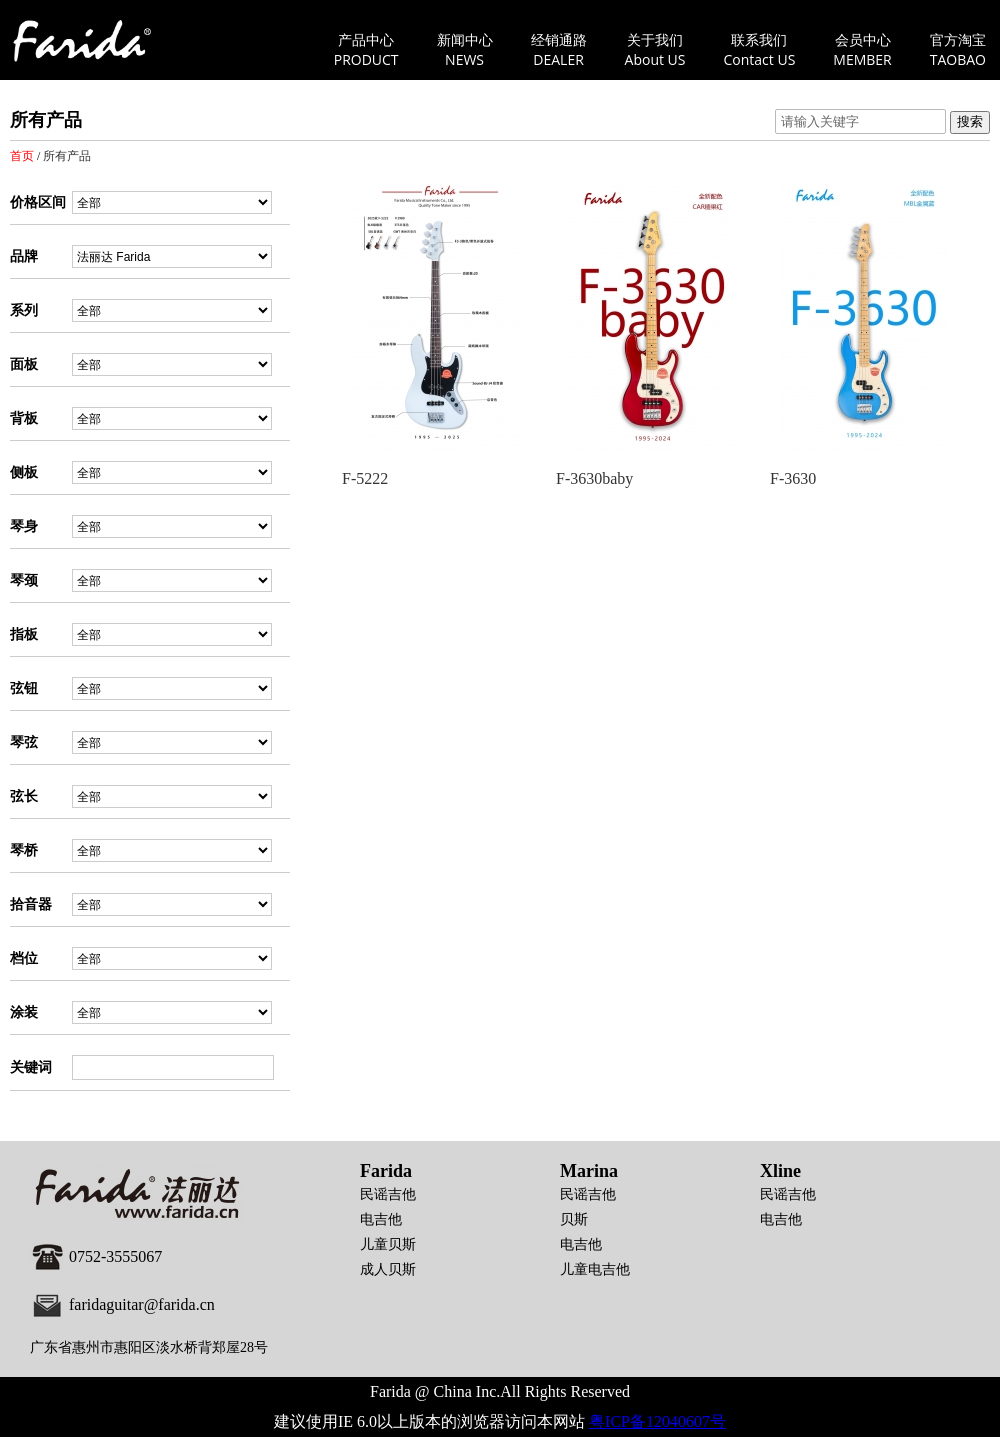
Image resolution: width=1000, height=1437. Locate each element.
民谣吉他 (388, 1194)
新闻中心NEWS (465, 49)
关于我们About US (655, 49)
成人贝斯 (388, 1269)
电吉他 (381, 1219)
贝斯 (574, 1219)
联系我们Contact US (760, 49)
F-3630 (793, 478)
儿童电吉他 (595, 1269)
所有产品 (67, 156)
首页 (22, 156)
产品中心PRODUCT (366, 49)
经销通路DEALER (559, 49)
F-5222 (365, 478)
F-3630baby (594, 478)
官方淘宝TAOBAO (958, 49)
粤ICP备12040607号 (657, 1421)
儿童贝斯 (388, 1244)
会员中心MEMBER (862, 49)
